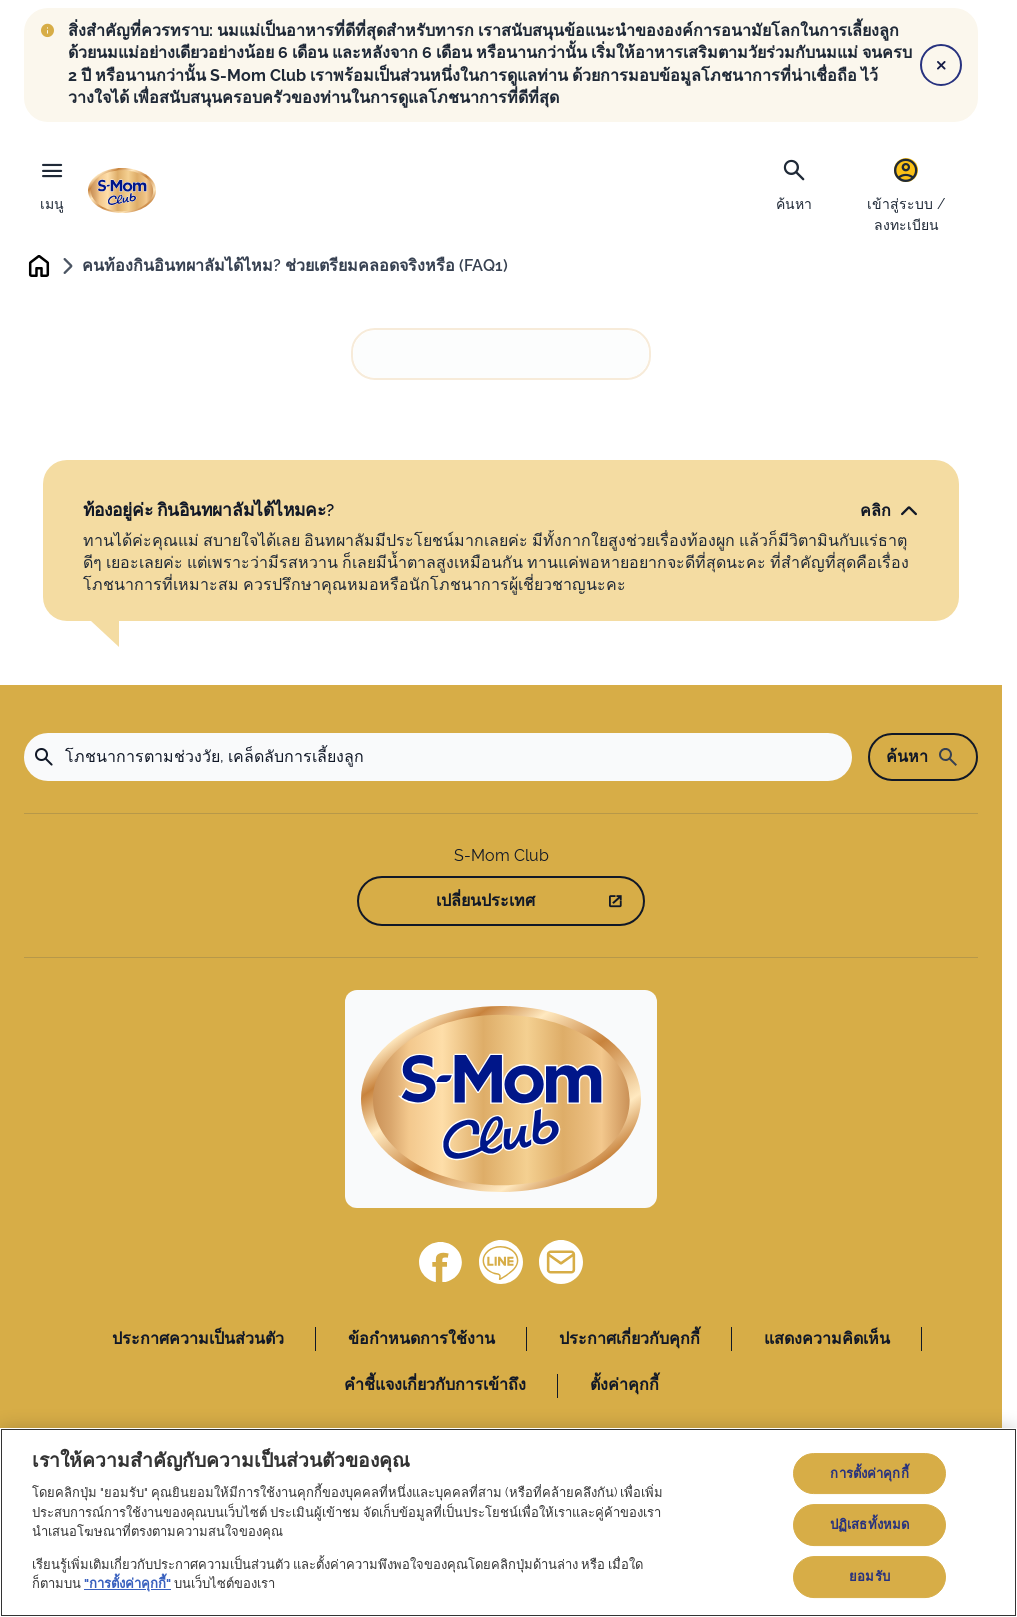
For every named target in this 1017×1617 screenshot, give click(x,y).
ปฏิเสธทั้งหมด (869, 1524)
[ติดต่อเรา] (561, 1265)
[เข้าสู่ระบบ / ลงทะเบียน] (906, 194)
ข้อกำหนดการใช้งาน (421, 1341)
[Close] (941, 65)
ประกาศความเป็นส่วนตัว (198, 1341)
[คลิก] (889, 513)
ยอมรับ (869, 1576)
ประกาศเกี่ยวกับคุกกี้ (629, 1341)
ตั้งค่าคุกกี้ (624, 1387)
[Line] (501, 1265)
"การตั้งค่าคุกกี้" (127, 1583)
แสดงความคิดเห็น (827, 1341)
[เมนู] (52, 181)
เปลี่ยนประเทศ (485, 903)
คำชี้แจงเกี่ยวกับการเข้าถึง (435, 1387)
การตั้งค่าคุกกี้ (869, 1473)
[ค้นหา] (794, 183)
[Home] (501, 1102)
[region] (508, 1522)
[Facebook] (441, 1265)
